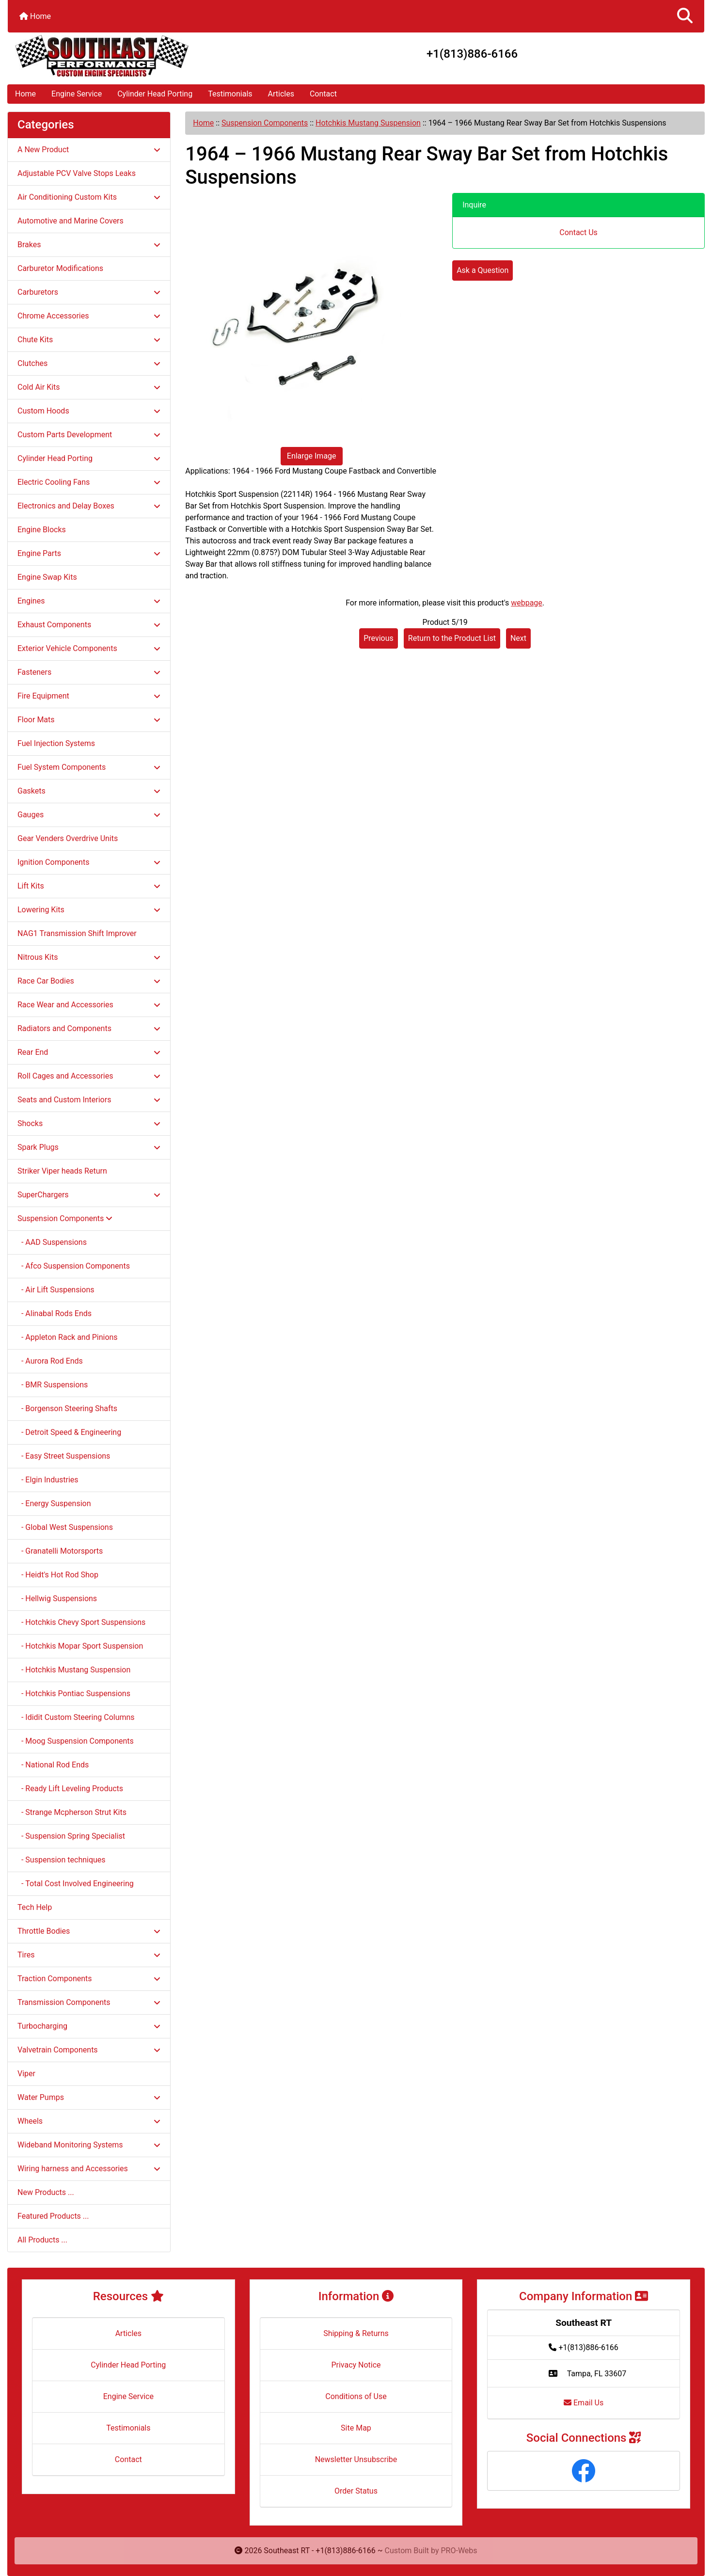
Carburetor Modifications (60, 268)
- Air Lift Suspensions (56, 1289)
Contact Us (578, 232)
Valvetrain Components (88, 2049)
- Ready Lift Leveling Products (70, 1788)
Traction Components (88, 1978)
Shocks (88, 1123)
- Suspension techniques (61, 1859)
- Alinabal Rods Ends (54, 1313)
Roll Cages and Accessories (88, 1076)
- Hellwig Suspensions (57, 1598)
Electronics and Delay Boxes (88, 505)
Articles (281, 93)
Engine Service (76, 93)
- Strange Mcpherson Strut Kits (72, 1812)
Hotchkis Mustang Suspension (368, 122)
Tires (88, 1954)
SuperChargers (88, 1194)
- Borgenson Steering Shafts (67, 1408)
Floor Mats (88, 719)
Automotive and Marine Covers (70, 220)
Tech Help (34, 1907)
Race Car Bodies (88, 981)
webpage (526, 602)
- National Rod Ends (53, 1764)
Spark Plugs (88, 1147)
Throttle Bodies (88, 1931)
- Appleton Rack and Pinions (67, 1337)
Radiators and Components (88, 1028)
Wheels (88, 2121)
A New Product (88, 149)
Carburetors (88, 292)
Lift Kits (88, 885)
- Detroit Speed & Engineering (69, 1432)
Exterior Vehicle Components (88, 648)
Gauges (88, 814)
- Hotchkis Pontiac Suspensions (73, 1693)
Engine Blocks (41, 529)
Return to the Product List (452, 638)
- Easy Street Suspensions (63, 1456)
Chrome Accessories (88, 315)
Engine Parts (88, 553)
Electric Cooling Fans (88, 482)
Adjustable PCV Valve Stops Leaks (76, 173)
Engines (88, 600)
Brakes (88, 244)
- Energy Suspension (54, 1503)
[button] (684, 16)
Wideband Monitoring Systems (88, 2144)
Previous (379, 638)
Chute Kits (88, 339)
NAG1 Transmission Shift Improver (77, 933)
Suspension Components (265, 122)
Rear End (88, 1052)
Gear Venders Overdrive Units (67, 838)
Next (518, 638)
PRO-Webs (459, 2550)
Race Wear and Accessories (88, 1004)
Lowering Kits (88, 909)
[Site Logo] (124, 56)
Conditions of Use (355, 2396)
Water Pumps (88, 2097)
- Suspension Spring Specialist (71, 1836)
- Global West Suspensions (65, 1527)
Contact (323, 93)
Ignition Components (88, 862)
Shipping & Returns (356, 2333)
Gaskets (88, 790)
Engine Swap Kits (47, 577)
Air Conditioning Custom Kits (88, 197)
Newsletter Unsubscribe (356, 2459)
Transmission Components (88, 2002)
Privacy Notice (355, 2364)
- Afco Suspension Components (73, 1266)
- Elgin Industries (48, 1479)
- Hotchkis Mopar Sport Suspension (80, 1646)
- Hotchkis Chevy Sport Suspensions (81, 1622)
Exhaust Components (88, 624)
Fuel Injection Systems (56, 743)
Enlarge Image (311, 456)
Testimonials (230, 93)
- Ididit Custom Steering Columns (76, 1717)
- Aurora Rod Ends (50, 1361)
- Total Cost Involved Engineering (75, 1883)
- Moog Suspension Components (75, 1741)
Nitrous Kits (88, 957)
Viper (26, 2073)
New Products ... (45, 2192)
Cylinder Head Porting (154, 93)
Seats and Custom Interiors (88, 1099)
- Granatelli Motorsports (60, 1551)
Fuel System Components (88, 767)
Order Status (356, 2491)
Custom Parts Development (88, 434)
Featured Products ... (53, 2216)
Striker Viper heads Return (62, 1171)
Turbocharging (88, 2026)
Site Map (356, 2428)
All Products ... (42, 2239)
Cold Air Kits (88, 387)
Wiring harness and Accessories (88, 2168)
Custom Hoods (88, 410)
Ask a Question (482, 270)
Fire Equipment (88, 695)
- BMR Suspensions (52, 1384)
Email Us (583, 2402)
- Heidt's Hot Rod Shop (57, 1574)
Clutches (88, 363)
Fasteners (88, 672)
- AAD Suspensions (52, 1242)
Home (35, 16)
